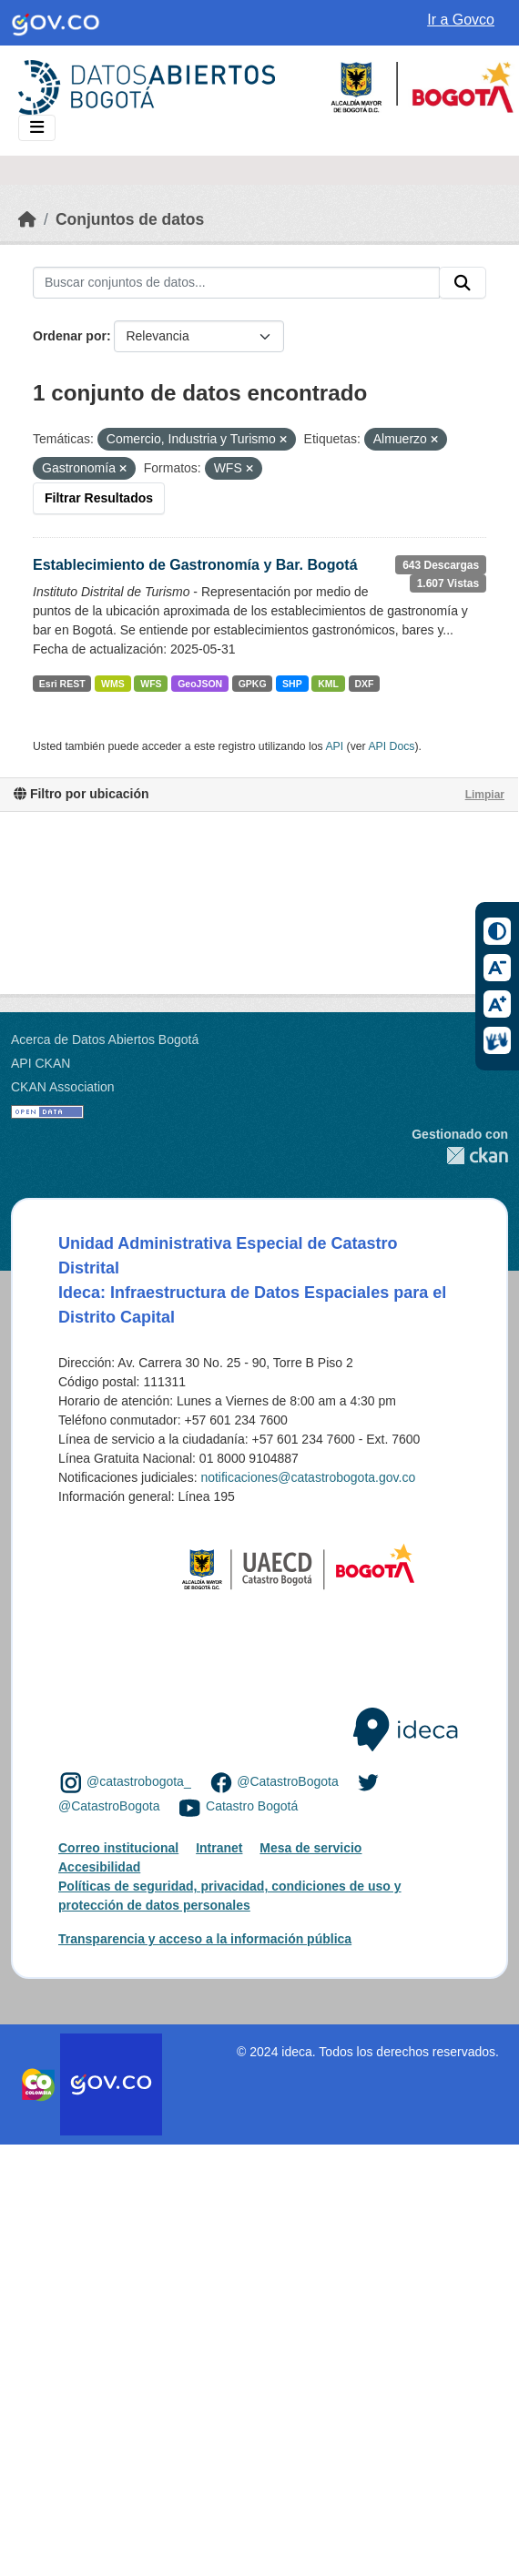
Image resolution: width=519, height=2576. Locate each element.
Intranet (219, 1848)
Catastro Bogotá (252, 1807)
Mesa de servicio (310, 1848)
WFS (150, 683)
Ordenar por (70, 336)
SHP (292, 683)
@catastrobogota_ (138, 1781)
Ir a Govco (460, 19)
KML (328, 683)
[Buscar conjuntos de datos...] (236, 283)
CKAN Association (63, 1087)
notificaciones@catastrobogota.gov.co (307, 1477)
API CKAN (40, 1063)
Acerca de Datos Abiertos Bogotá (104, 1039)
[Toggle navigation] (37, 128)
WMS (113, 683)
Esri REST (62, 683)
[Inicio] (27, 219)
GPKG (253, 683)
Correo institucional (118, 1848)
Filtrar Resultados (99, 498)
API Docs (391, 746)
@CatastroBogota (288, 1781)
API (334, 746)
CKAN (460, 1155)
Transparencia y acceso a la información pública (204, 1939)
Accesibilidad (99, 1867)
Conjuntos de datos (130, 219)
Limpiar (484, 794)
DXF (363, 683)
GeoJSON (200, 683)
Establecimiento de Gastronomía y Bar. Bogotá (195, 565)
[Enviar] (462, 283)
